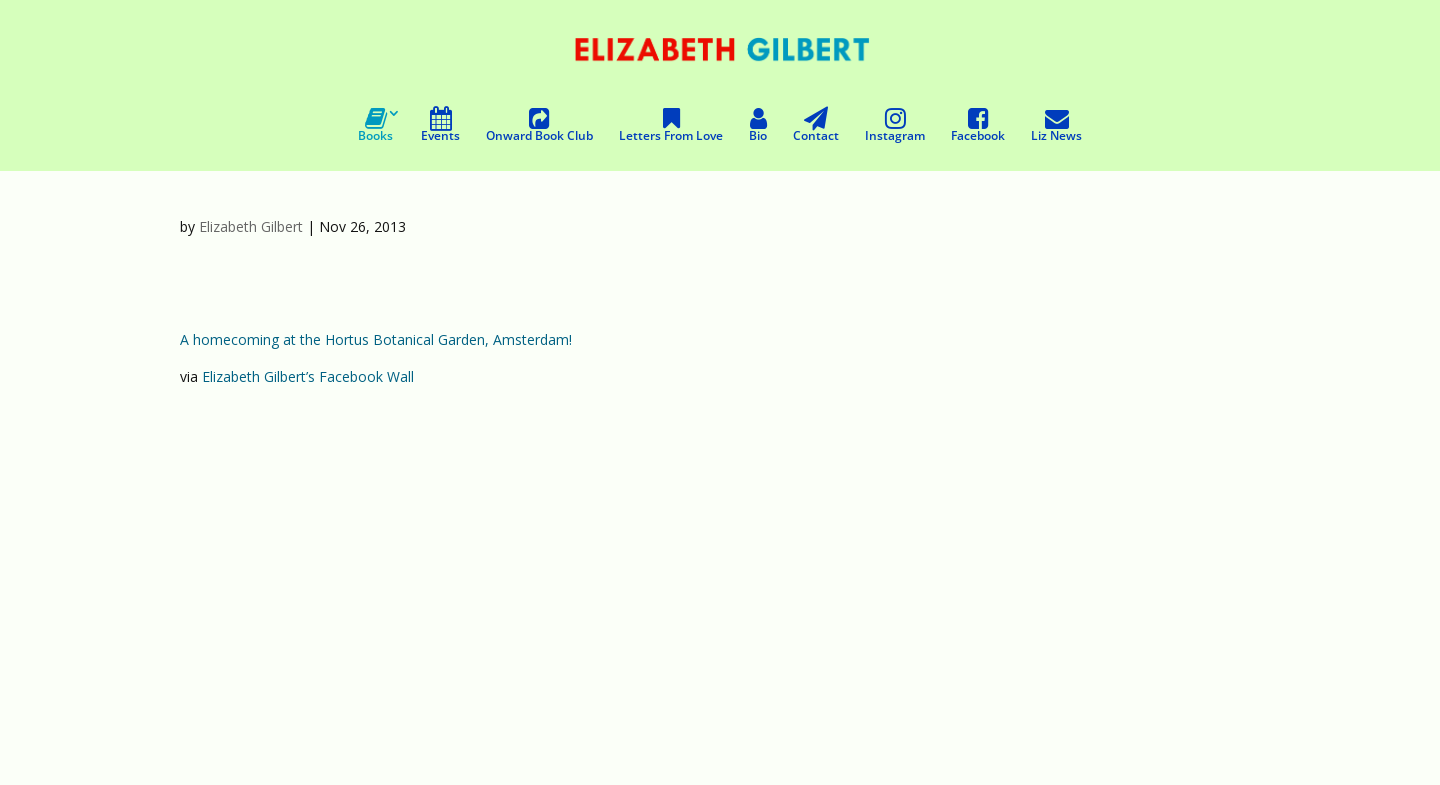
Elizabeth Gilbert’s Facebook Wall (308, 376)
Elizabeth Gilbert (251, 226)
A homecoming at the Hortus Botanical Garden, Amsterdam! (376, 339)
